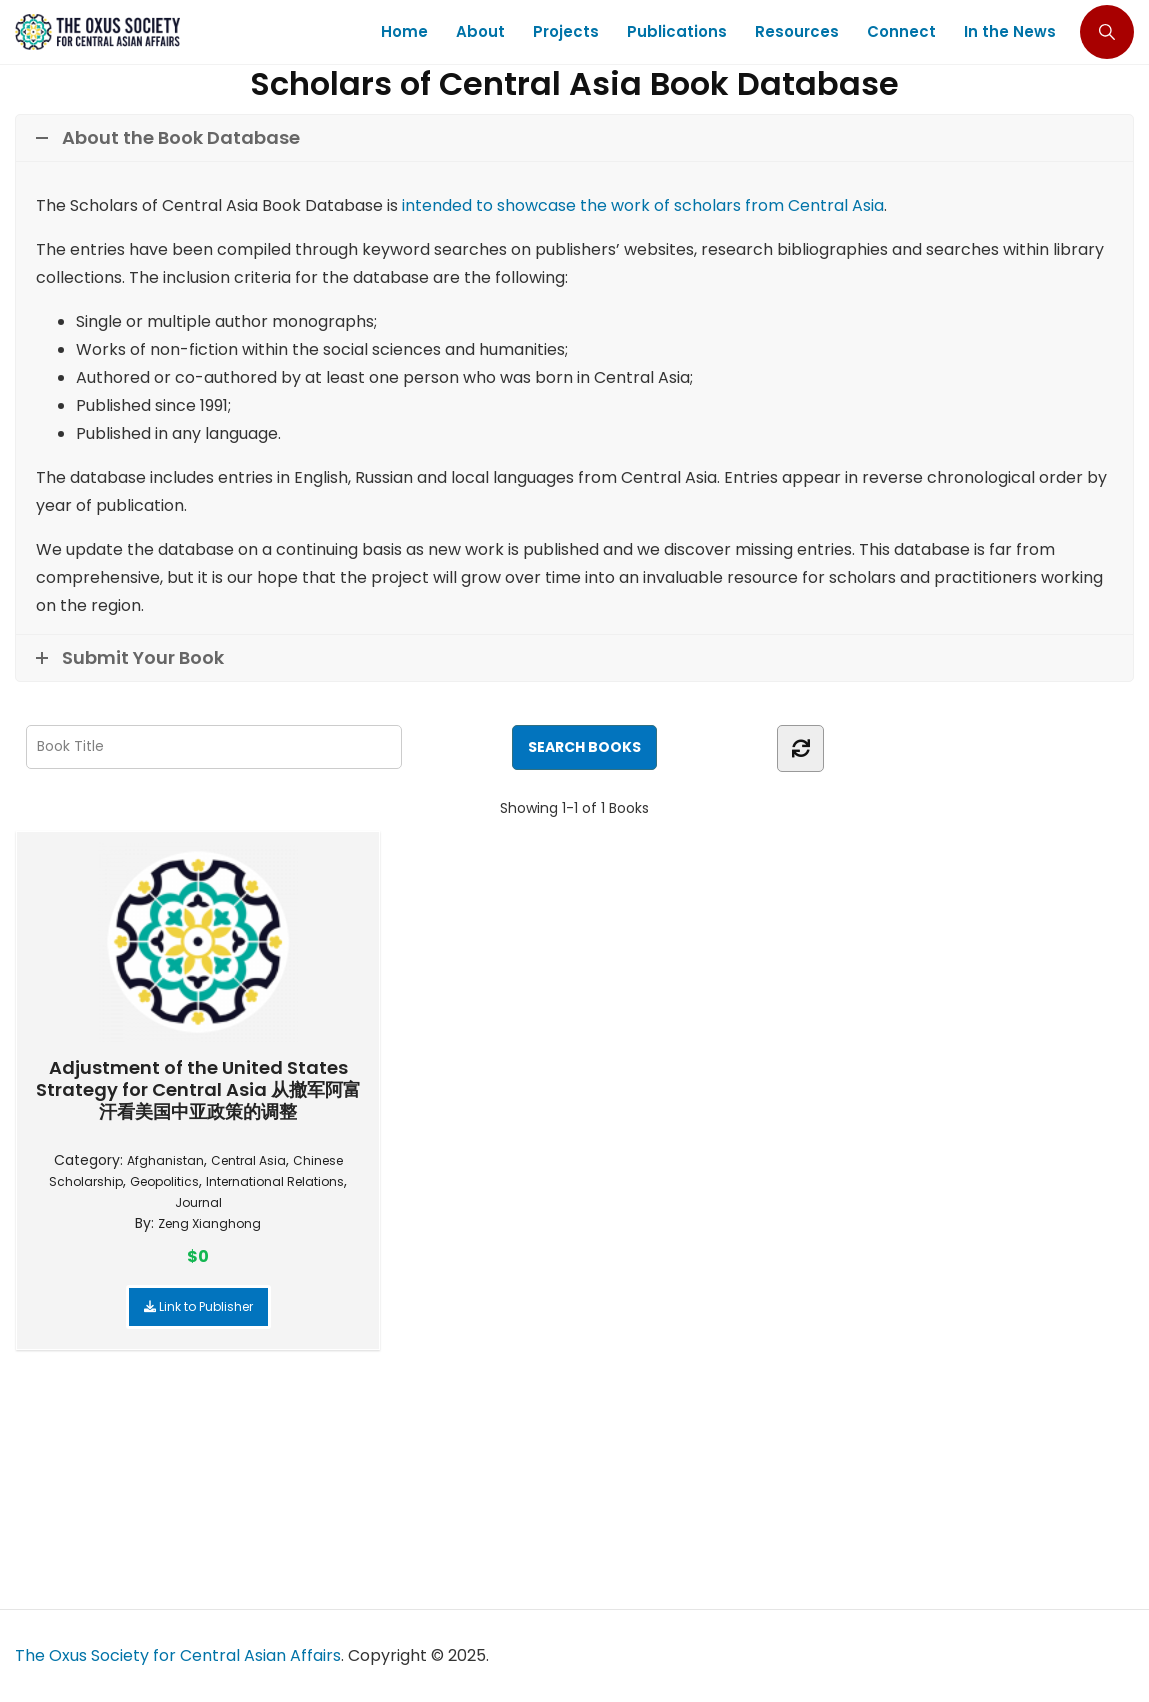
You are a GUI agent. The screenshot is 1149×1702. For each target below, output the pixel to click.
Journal (198, 1202)
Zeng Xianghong (209, 1223)
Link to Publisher (198, 1306)
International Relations (275, 1181)
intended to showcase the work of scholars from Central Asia (643, 205)
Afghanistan (165, 1160)
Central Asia (248, 1160)
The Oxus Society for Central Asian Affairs (178, 1655)
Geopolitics (164, 1181)
